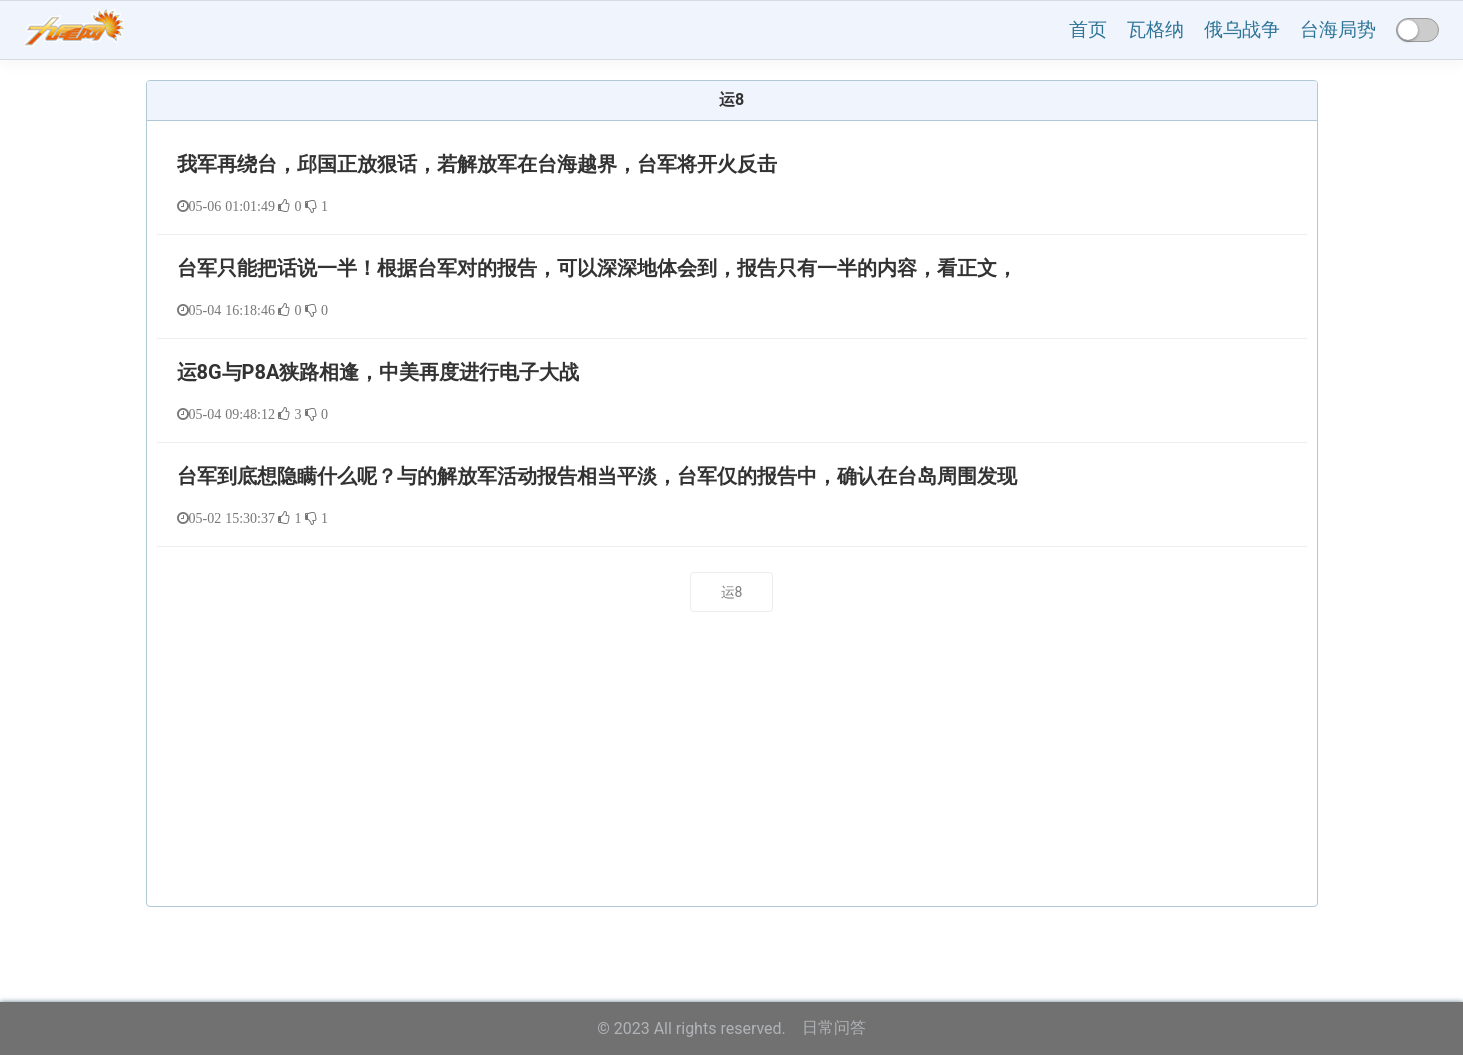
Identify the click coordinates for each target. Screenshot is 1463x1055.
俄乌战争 (1242, 29)
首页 (1088, 29)
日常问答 (834, 1027)
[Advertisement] (732, 766)
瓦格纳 (1155, 29)
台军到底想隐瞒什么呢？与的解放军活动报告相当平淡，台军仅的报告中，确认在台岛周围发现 (597, 476)
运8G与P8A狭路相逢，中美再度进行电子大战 (378, 372)
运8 (732, 592)
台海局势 (1338, 29)
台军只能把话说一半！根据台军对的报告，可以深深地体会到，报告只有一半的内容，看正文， (597, 268)
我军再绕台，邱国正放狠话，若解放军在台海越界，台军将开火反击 (477, 164)
